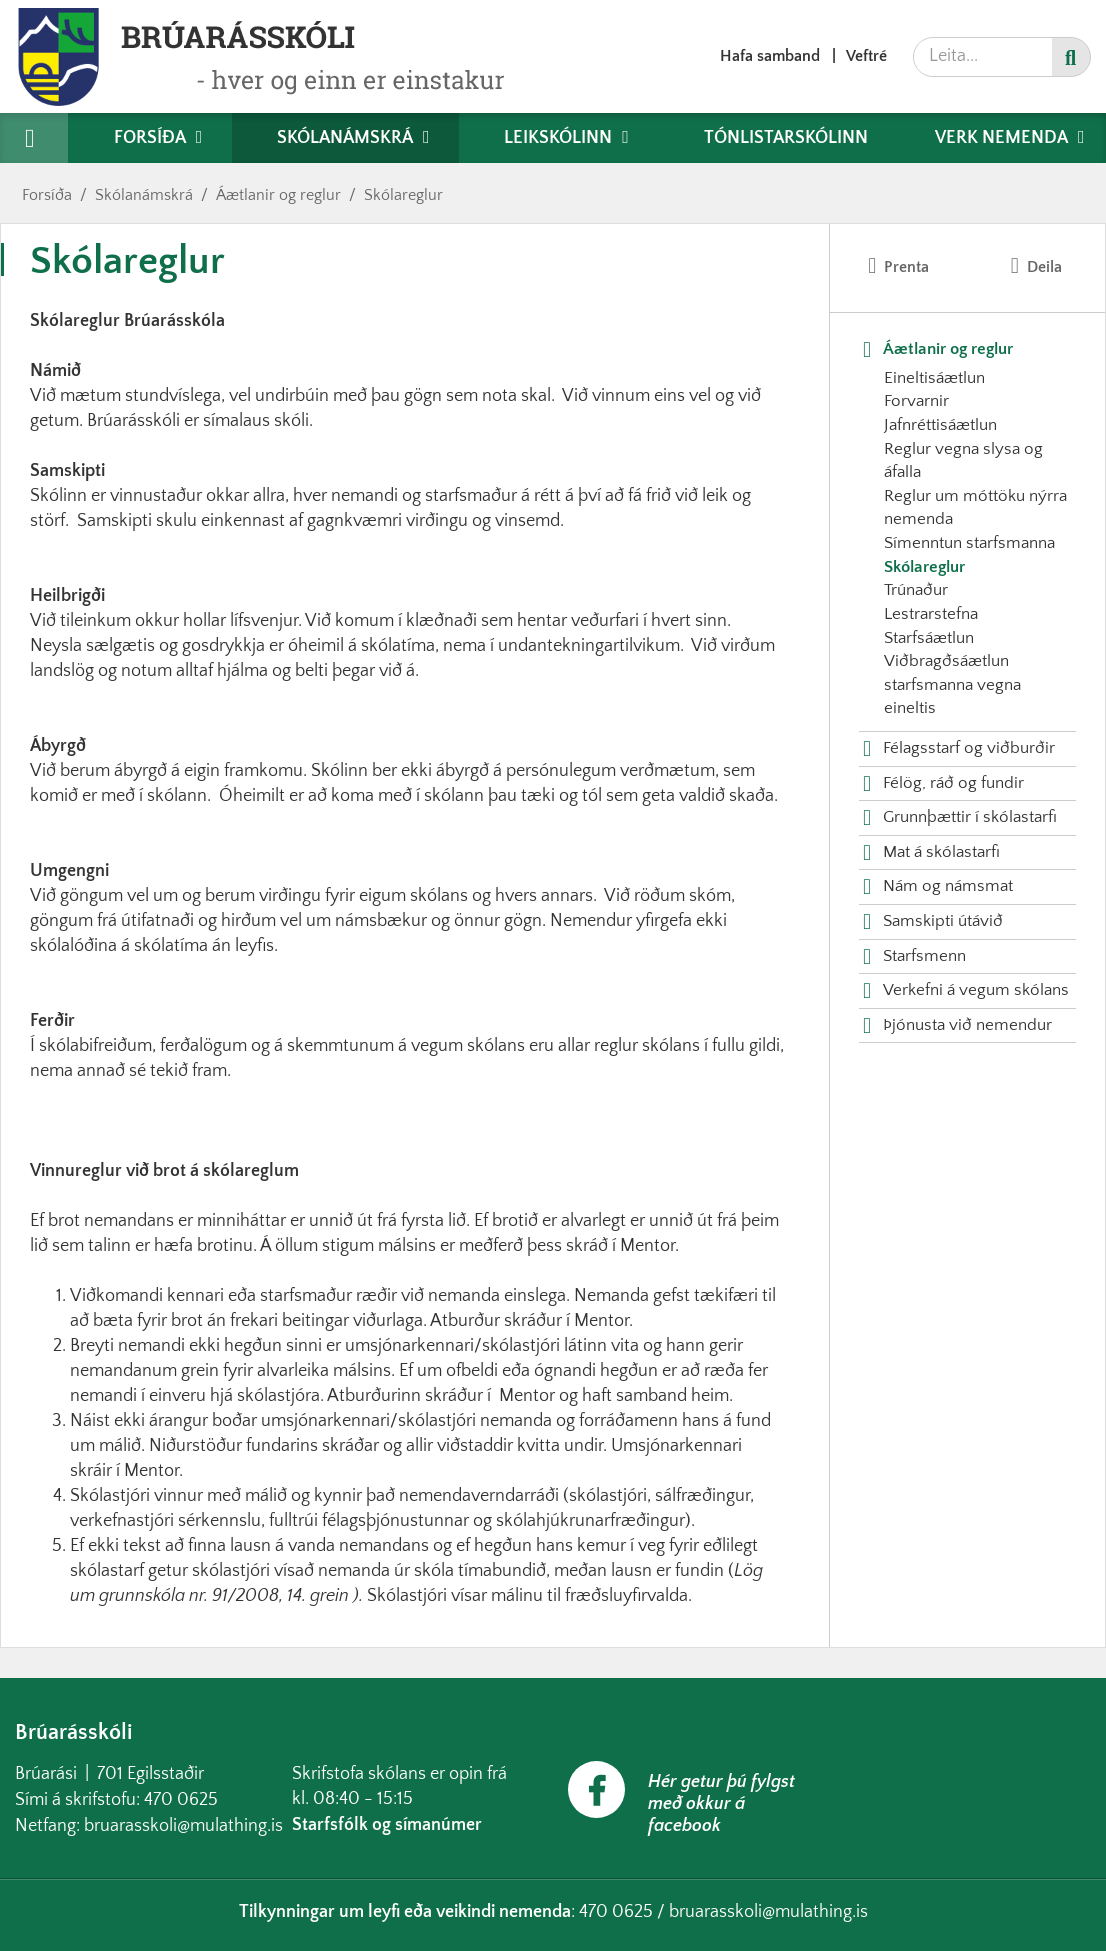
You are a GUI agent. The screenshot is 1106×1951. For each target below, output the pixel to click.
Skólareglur (403, 195)
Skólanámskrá (144, 195)
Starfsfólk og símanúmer (387, 1825)
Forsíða (47, 195)
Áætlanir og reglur (278, 195)
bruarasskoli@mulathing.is (183, 1826)
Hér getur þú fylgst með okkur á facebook (721, 1804)
